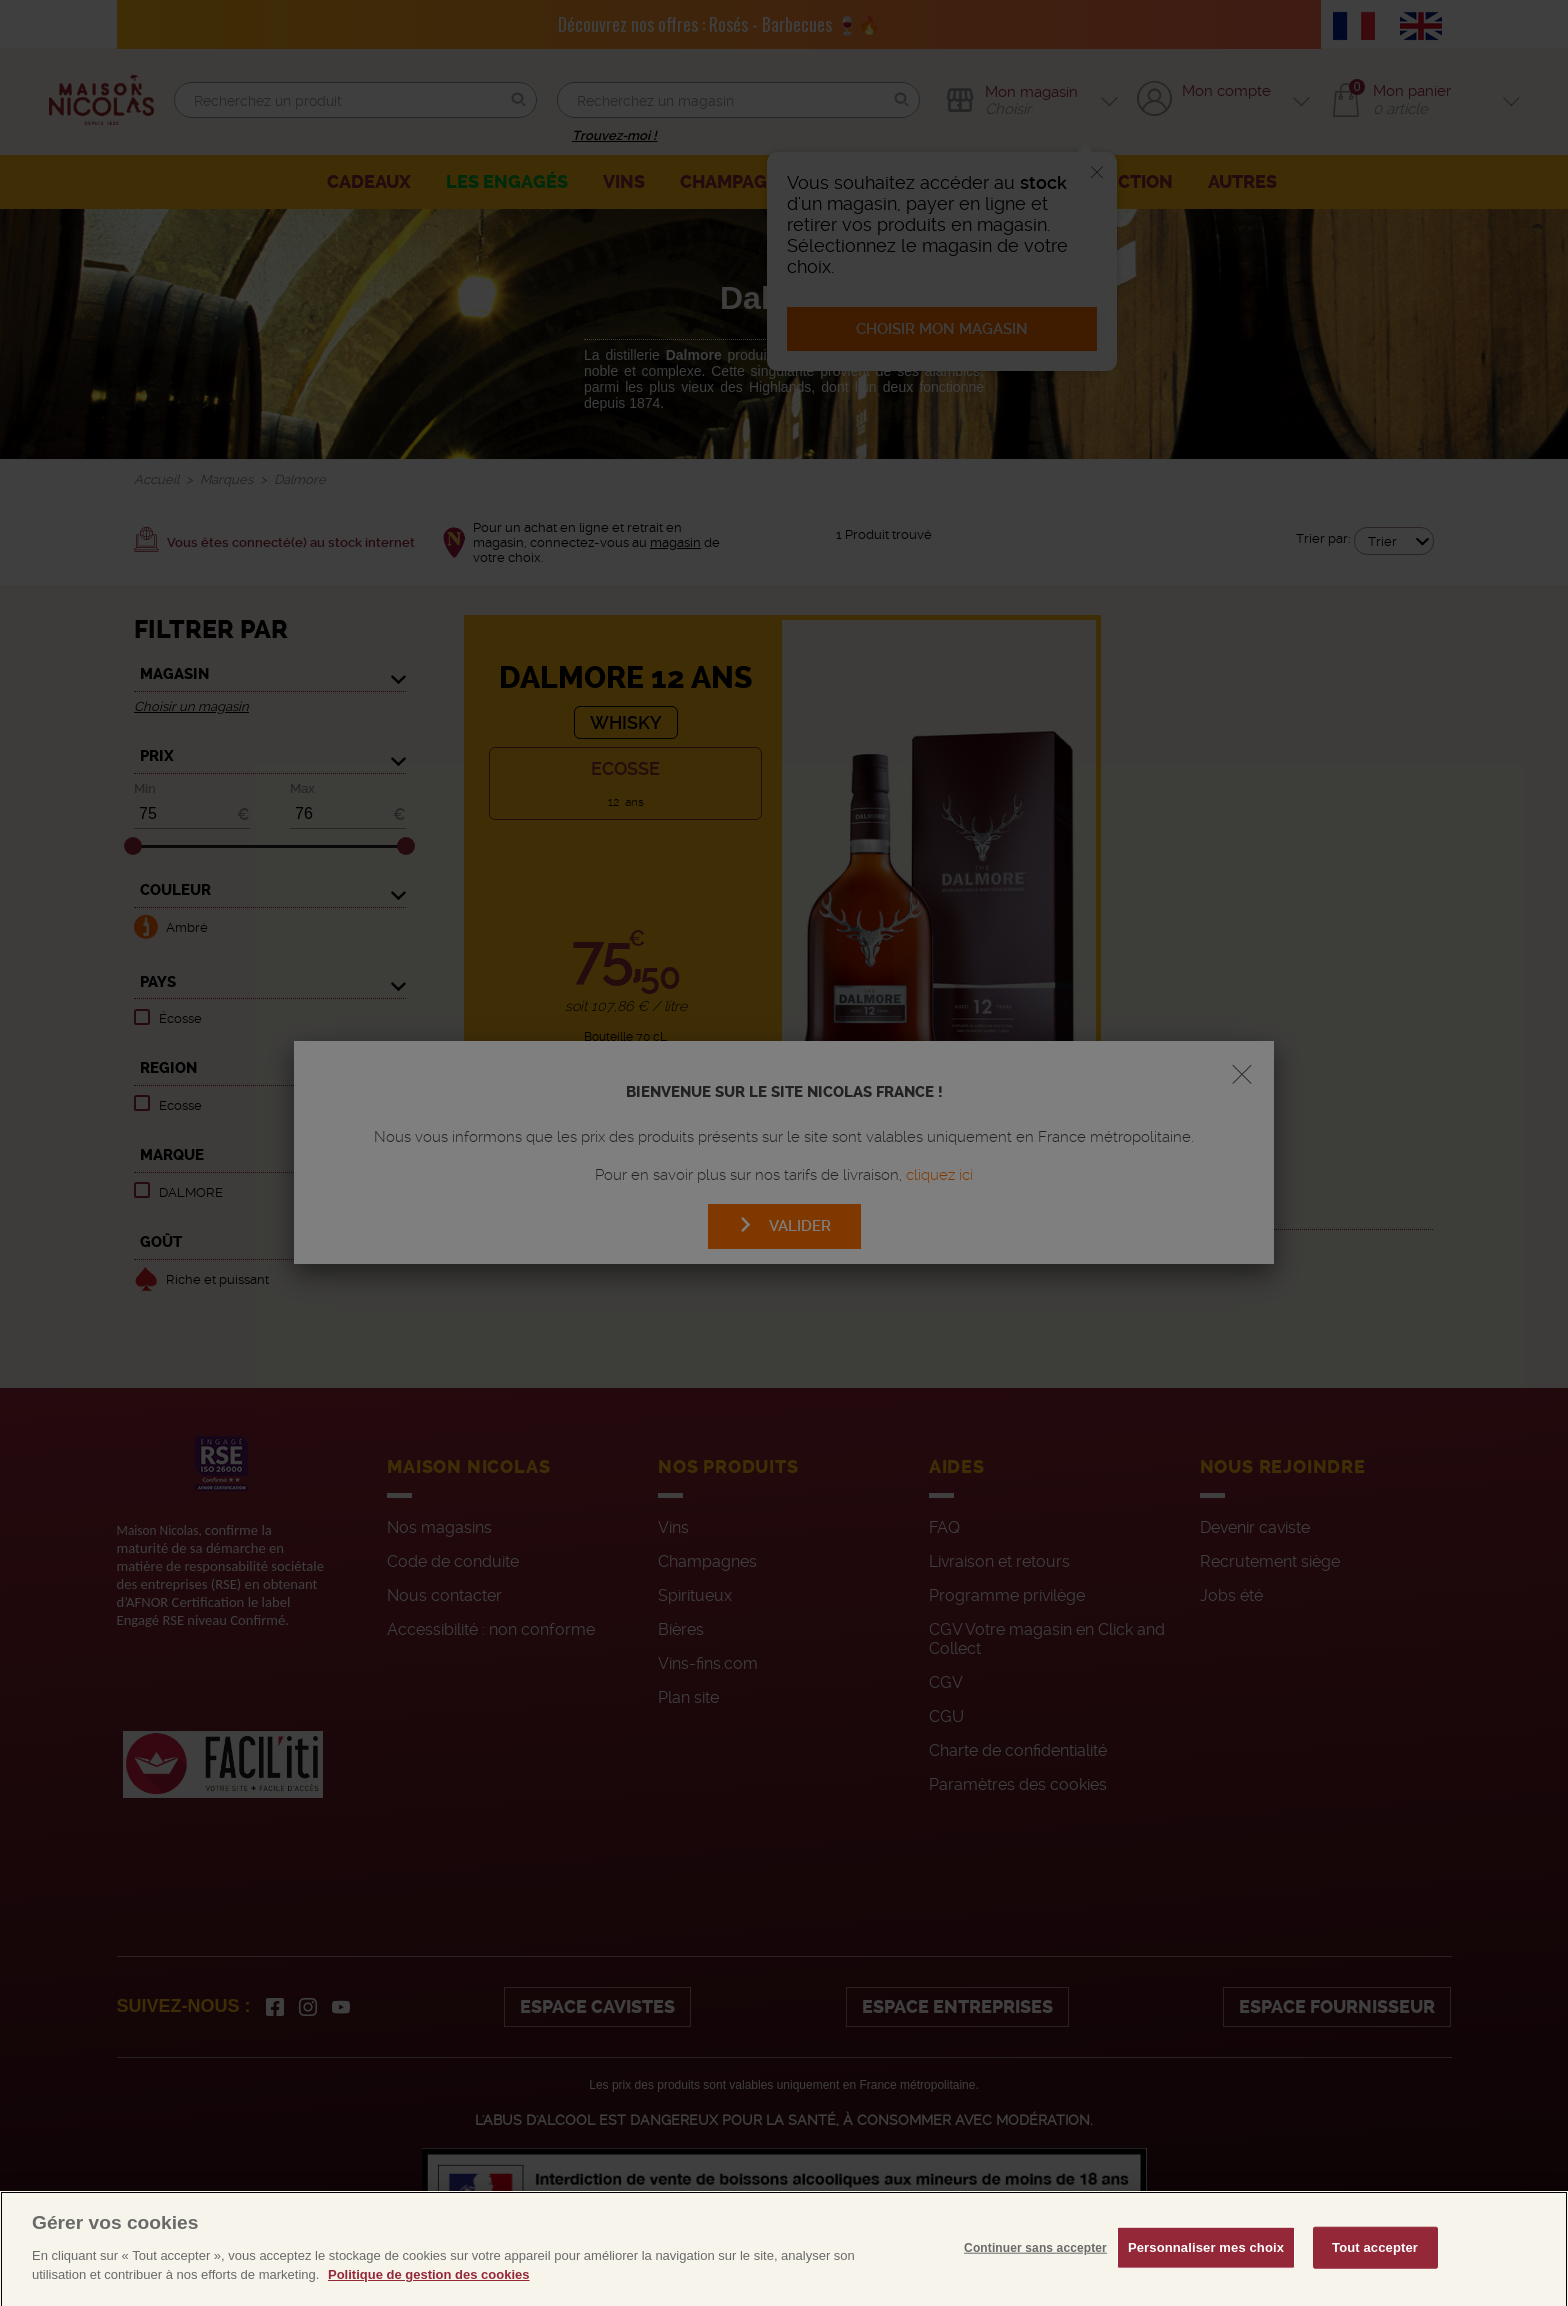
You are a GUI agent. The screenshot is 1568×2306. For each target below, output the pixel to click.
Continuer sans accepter (1035, 2291)
